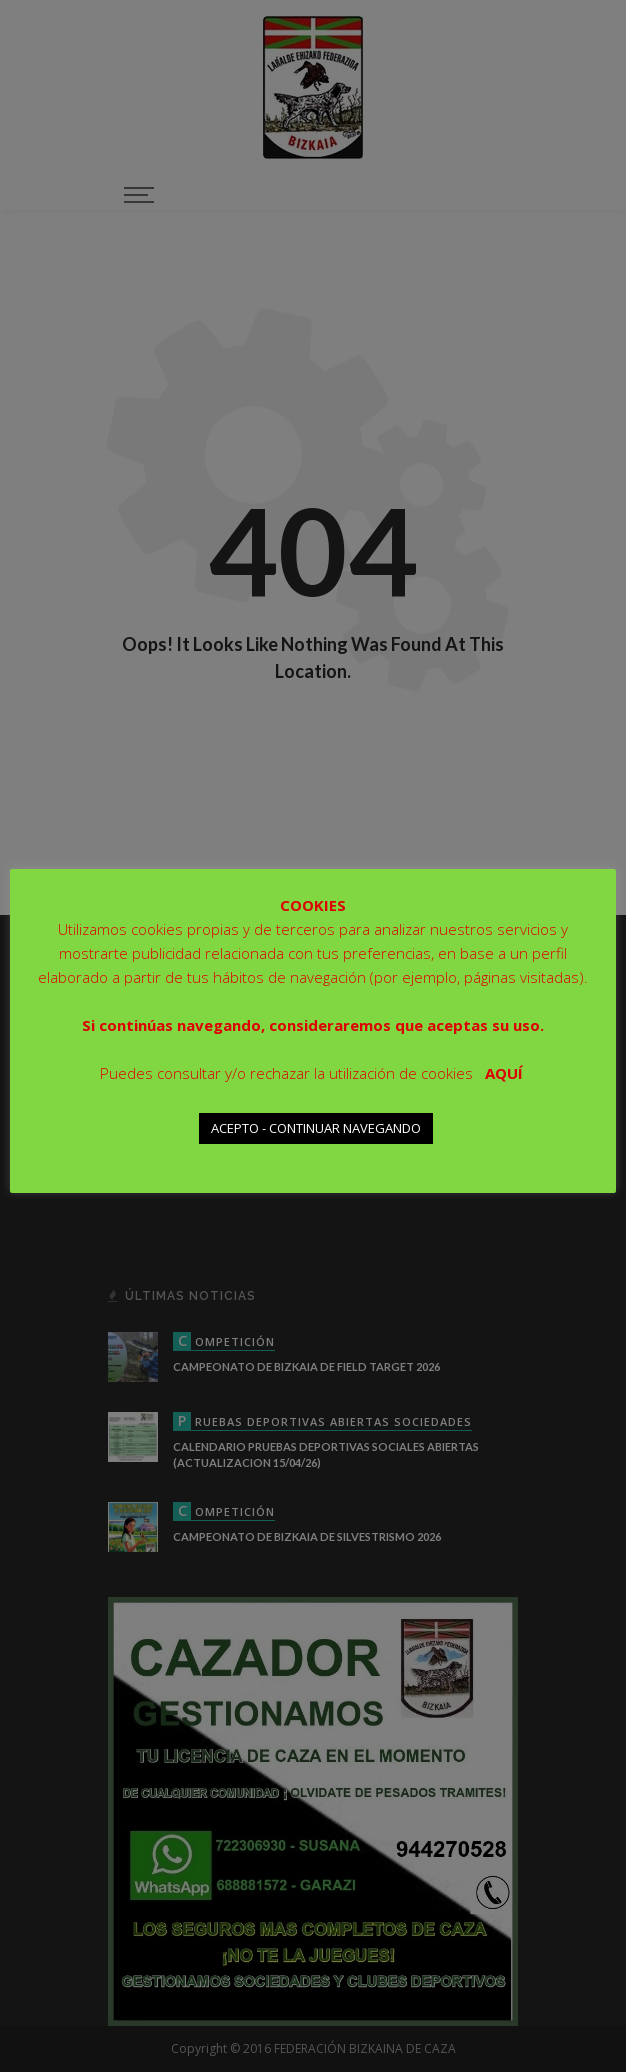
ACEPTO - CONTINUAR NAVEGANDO (316, 1128)
